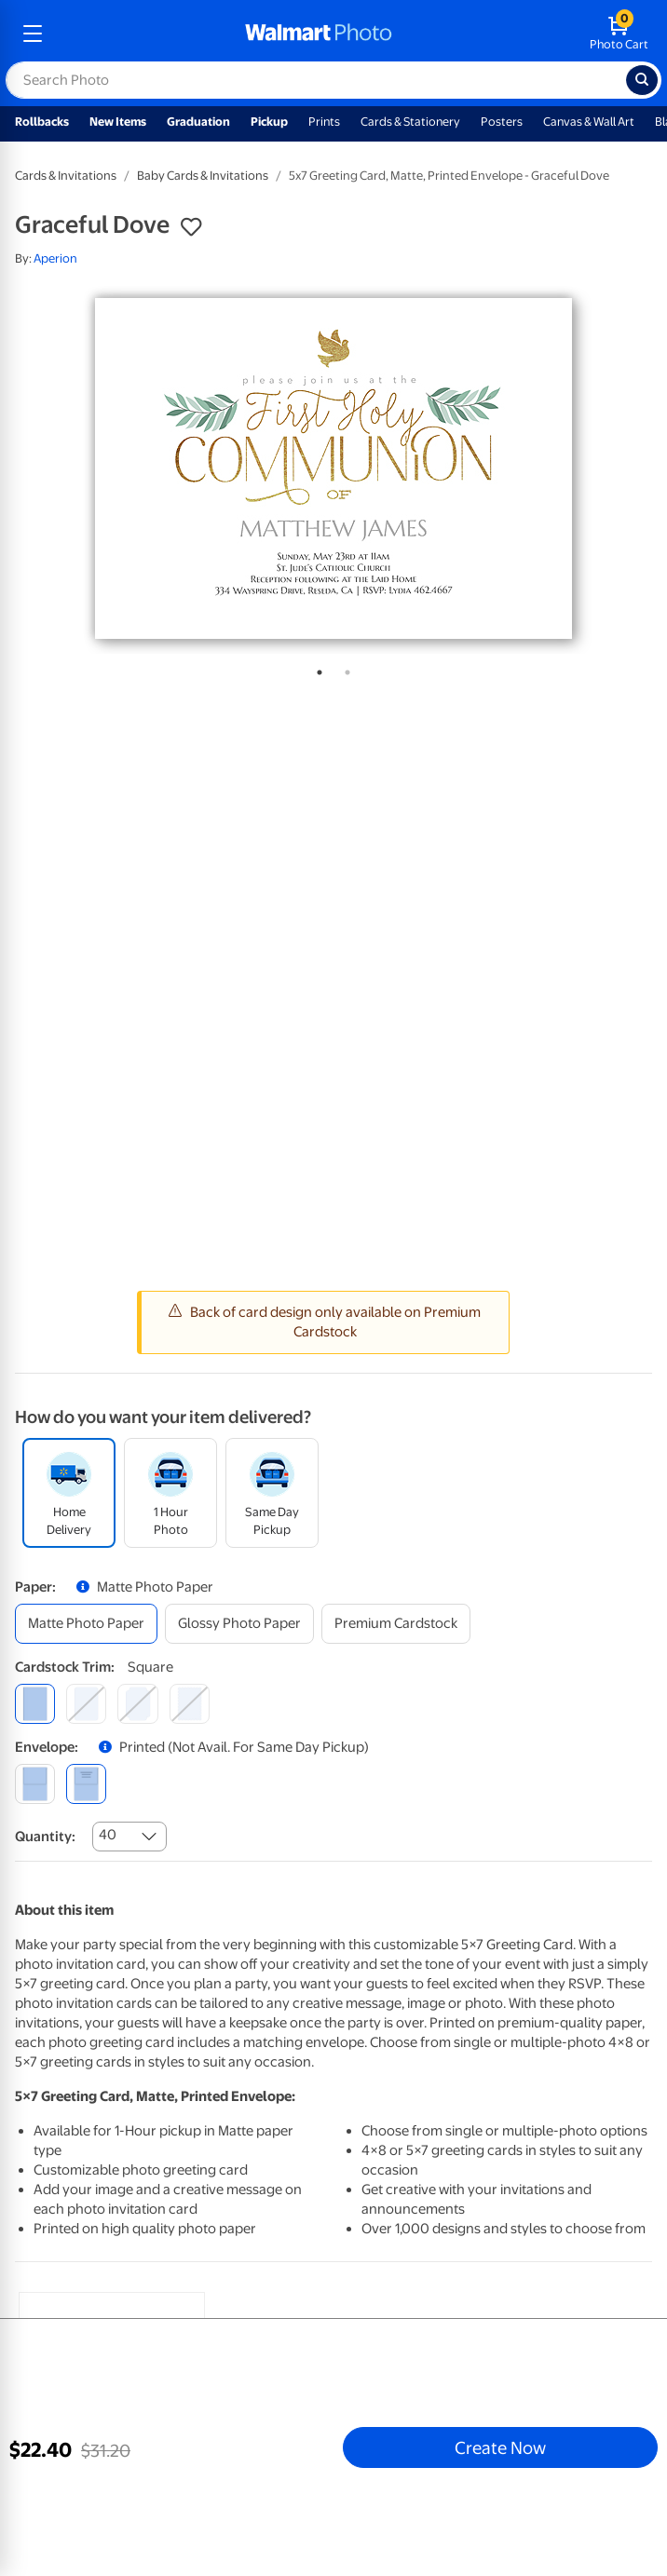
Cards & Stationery (410, 122)
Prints (324, 122)
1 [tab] (315, 668)
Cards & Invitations (65, 176)
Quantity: (45, 1836)
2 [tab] (343, 668)
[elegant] (137, 1704)
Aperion (55, 258)
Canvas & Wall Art (588, 122)
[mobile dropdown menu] (33, 33)
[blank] (35, 1784)
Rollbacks (42, 122)
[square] (35, 1704)
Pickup (269, 122)
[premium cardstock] (395, 1624)
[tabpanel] (333, 468)
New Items (117, 122)
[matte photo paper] (86, 1624)
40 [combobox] (107, 1834)
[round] (86, 1704)
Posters (502, 122)
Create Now (500, 2447)
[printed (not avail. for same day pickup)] (86, 1784)
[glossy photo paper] (239, 1624)
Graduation (198, 122)
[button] (191, 227)
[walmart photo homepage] (319, 33)
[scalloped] (190, 1704)
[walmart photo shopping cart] (619, 33)
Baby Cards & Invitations (202, 176)
